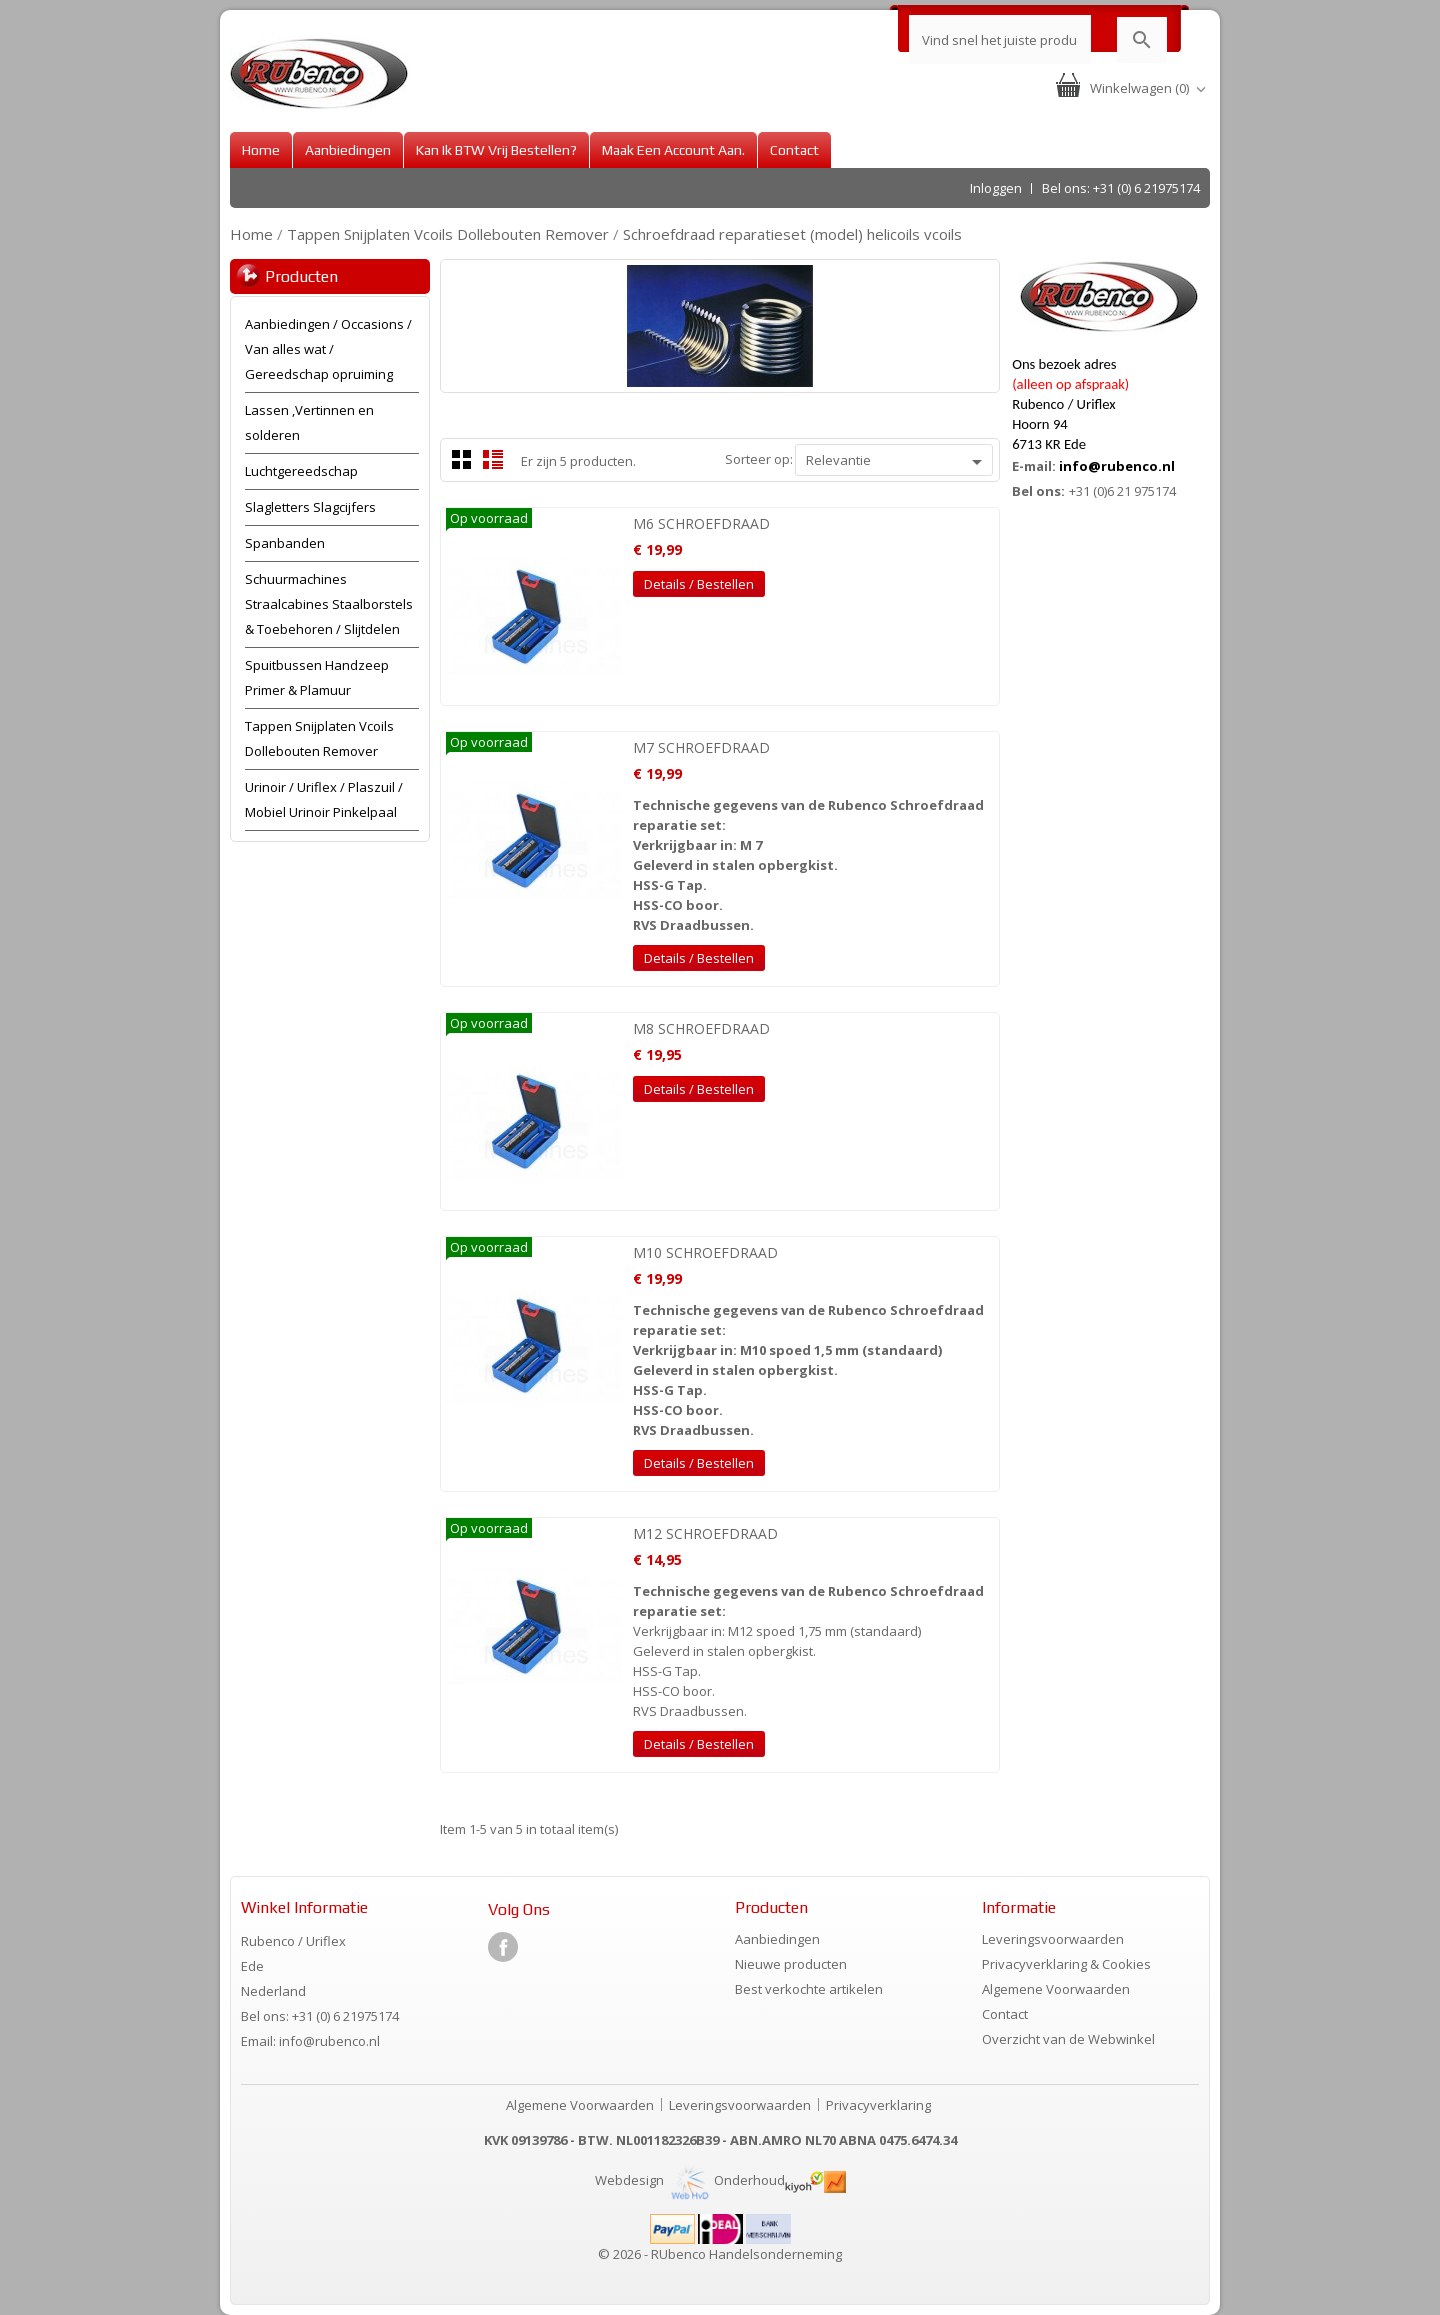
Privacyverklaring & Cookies (1066, 1964)
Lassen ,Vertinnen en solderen (309, 422)
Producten (301, 276)
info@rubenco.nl (1117, 466)
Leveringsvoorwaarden (1053, 1939)
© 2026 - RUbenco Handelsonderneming (720, 2254)
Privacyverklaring (878, 2105)
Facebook (503, 1947)
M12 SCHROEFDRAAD (705, 1533)
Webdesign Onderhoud (690, 2180)
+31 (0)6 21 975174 (1122, 491)
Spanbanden (285, 543)
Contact (794, 150)
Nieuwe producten (791, 1964)
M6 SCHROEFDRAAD (701, 523)
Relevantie (897, 462)
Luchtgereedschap (301, 471)
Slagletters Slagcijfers (310, 507)
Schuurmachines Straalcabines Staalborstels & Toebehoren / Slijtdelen (329, 604)
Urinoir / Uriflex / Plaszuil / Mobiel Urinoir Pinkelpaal (324, 799)
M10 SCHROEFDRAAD (705, 1252)
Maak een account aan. (673, 150)
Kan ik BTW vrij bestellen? (496, 150)
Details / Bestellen (699, 584)
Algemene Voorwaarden (1056, 1989)
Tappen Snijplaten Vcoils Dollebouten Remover (319, 738)
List (493, 459)
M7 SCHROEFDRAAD (701, 747)
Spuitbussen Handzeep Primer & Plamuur (317, 677)
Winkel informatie (304, 1907)
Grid (462, 459)
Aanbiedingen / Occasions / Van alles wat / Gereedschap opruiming (328, 349)
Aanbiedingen (348, 150)
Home (261, 150)
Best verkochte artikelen (809, 1989)
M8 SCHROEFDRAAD (701, 1028)
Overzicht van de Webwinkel (1068, 2039)
